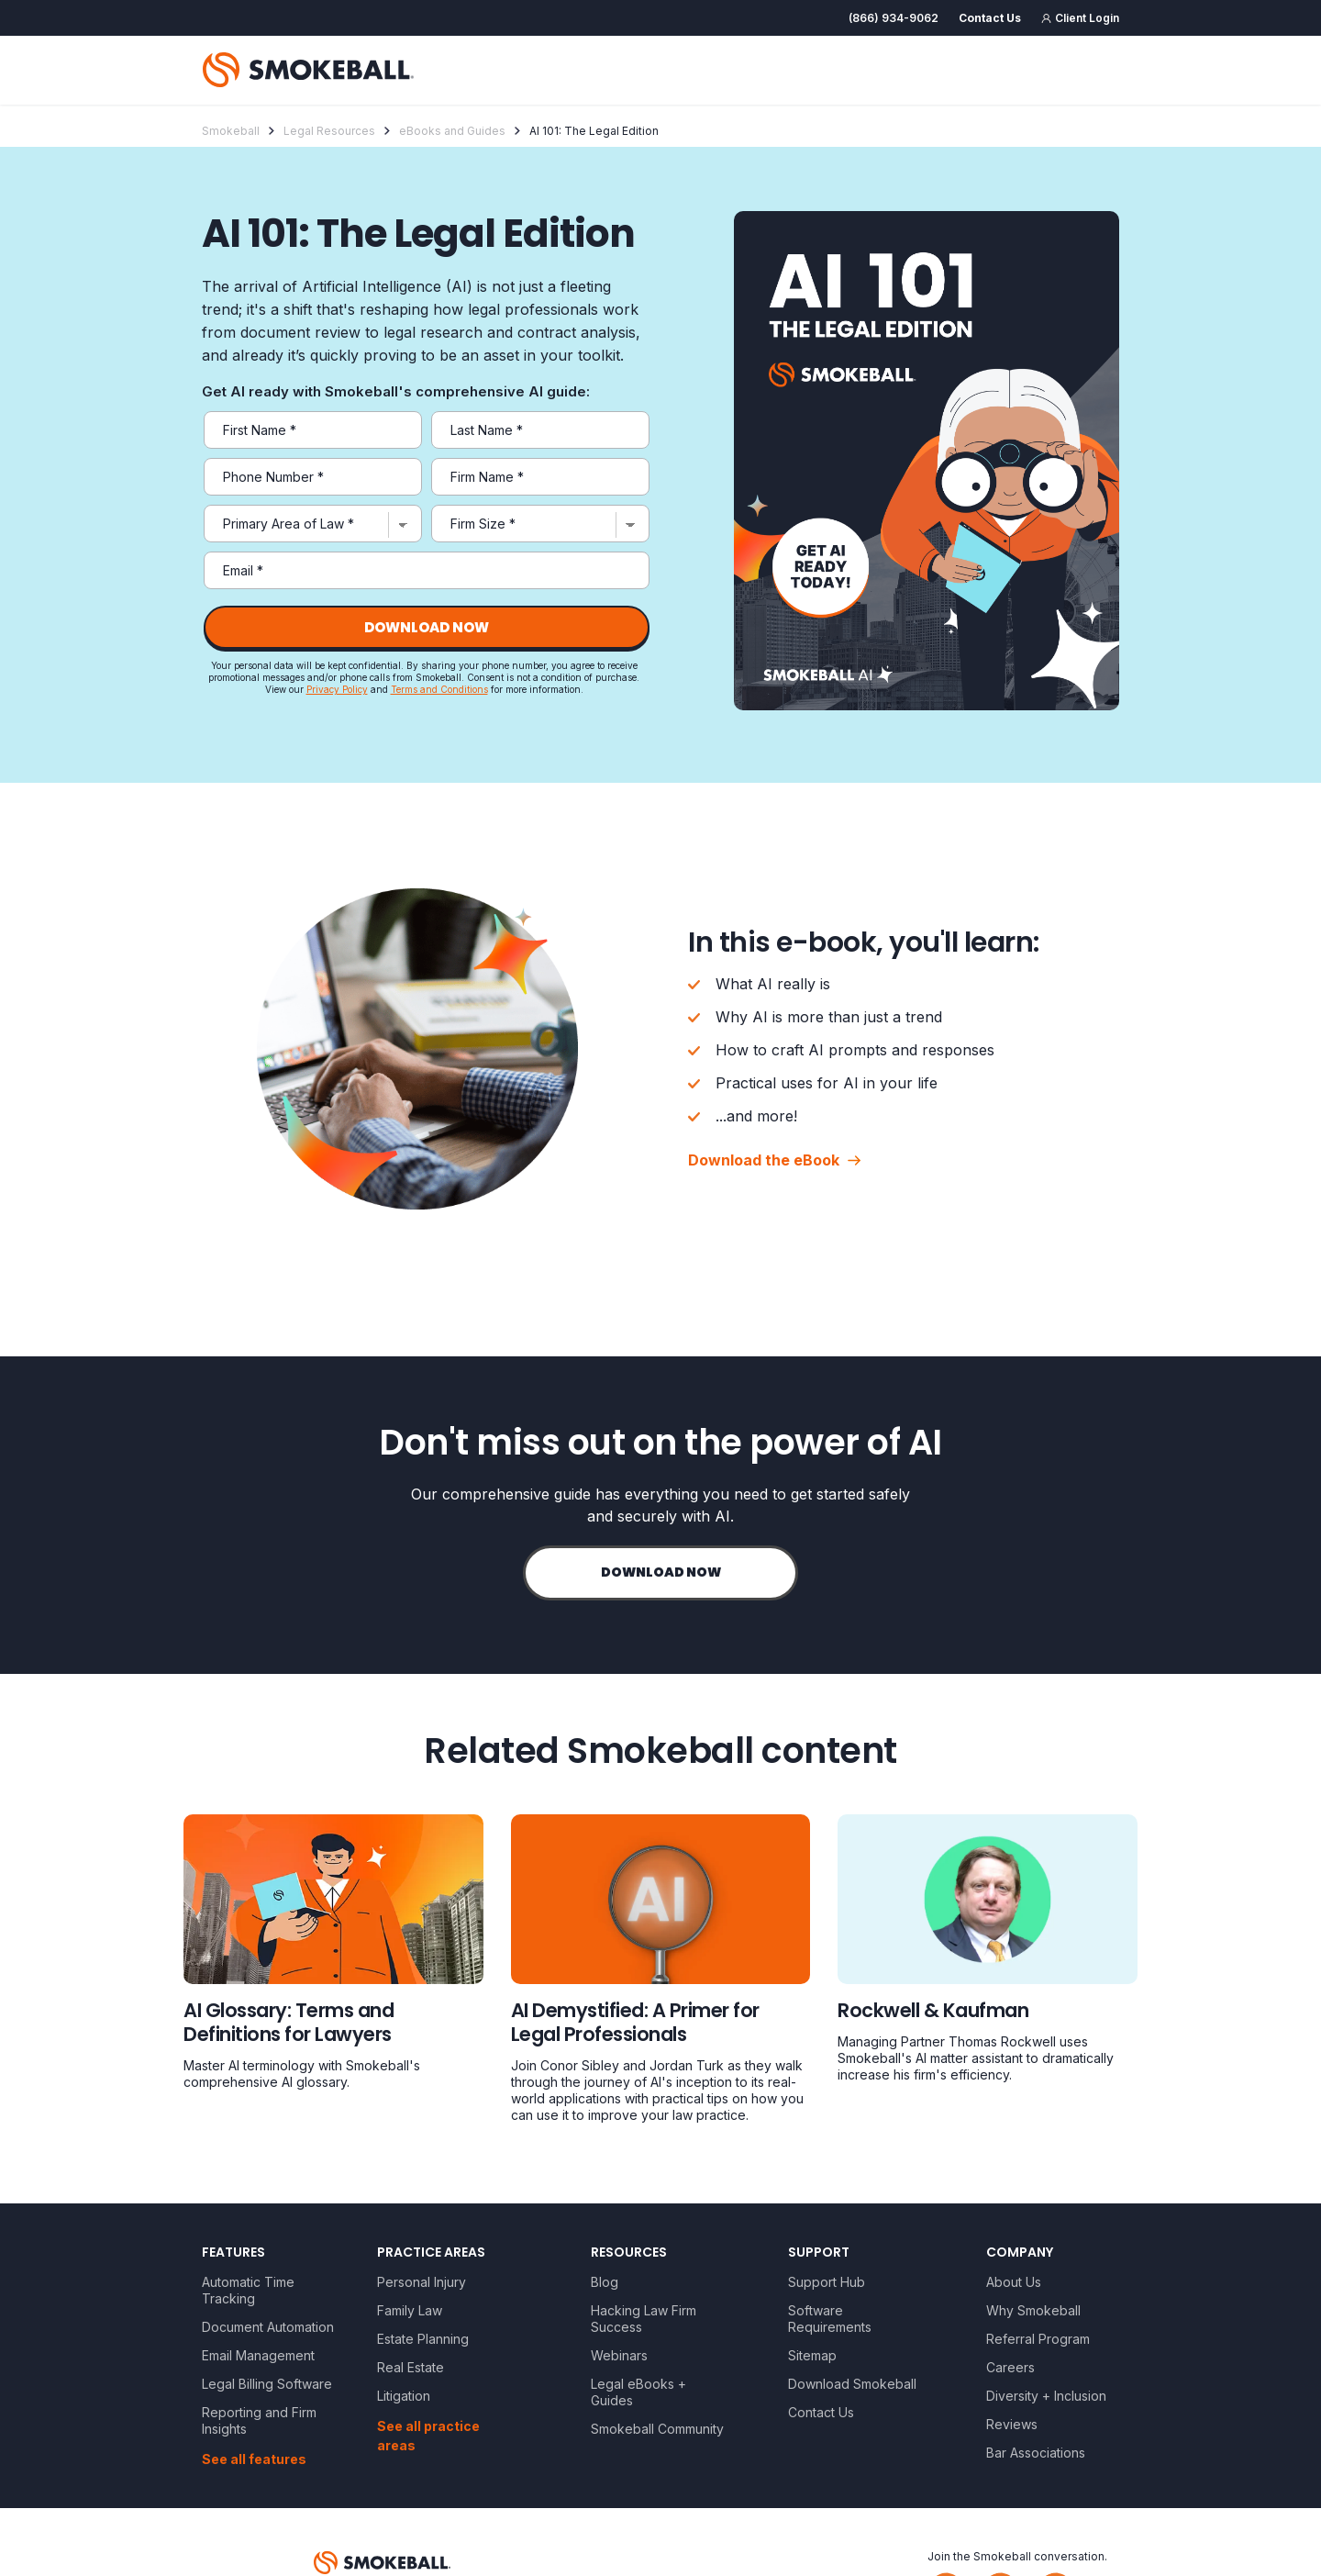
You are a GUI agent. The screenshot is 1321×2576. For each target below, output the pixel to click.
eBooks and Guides (452, 131)
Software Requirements (829, 2319)
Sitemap (812, 2355)
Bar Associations (1035, 2452)
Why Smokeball (1033, 2310)
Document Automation (268, 2327)
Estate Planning (423, 2339)
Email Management (258, 2355)
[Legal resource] (333, 1955)
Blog (604, 2282)
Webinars (619, 2355)
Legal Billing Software (267, 2384)
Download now (661, 1572)
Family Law (409, 2310)
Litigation (403, 2395)
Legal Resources (329, 131)
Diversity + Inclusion (1046, 2395)
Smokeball (231, 131)
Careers (1010, 2367)
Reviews (1012, 2424)
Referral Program (1038, 2339)
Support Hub (826, 2282)
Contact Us (821, 2412)
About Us (1013, 2282)
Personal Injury (421, 2282)
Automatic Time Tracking (248, 2290)
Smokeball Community (657, 2429)
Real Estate (410, 2367)
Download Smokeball (852, 2384)
